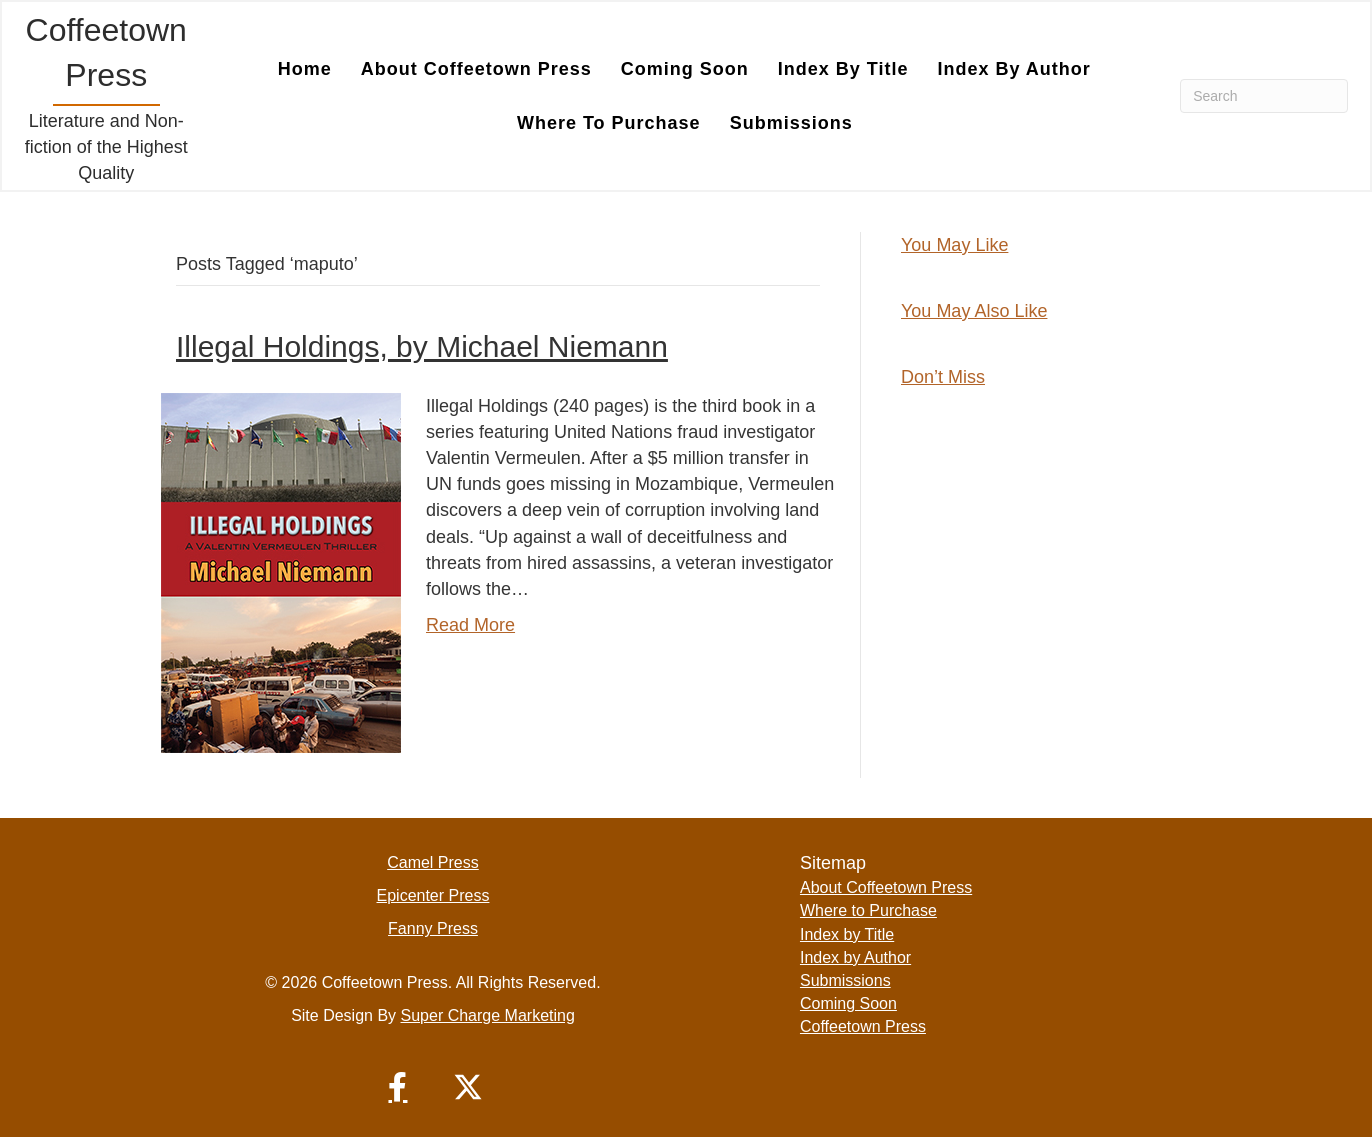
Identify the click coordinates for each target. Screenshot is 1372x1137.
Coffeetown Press (863, 1026)
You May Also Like (974, 311)
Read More (470, 625)
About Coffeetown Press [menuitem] (476, 69)
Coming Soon (848, 1003)
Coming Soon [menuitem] (685, 69)
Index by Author (855, 957)
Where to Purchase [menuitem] (609, 123)
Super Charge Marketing (488, 1015)
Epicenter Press (433, 895)
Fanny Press (433, 928)
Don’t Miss (943, 377)
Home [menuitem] (305, 69)
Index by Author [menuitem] (1013, 69)
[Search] (1264, 96)
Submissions (845, 980)
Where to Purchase (868, 910)
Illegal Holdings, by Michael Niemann (422, 346)
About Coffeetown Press (886, 887)
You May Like (954, 245)
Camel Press (433, 862)
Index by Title (847, 934)
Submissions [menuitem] (791, 123)
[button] (398, 1087)
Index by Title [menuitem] (843, 69)
